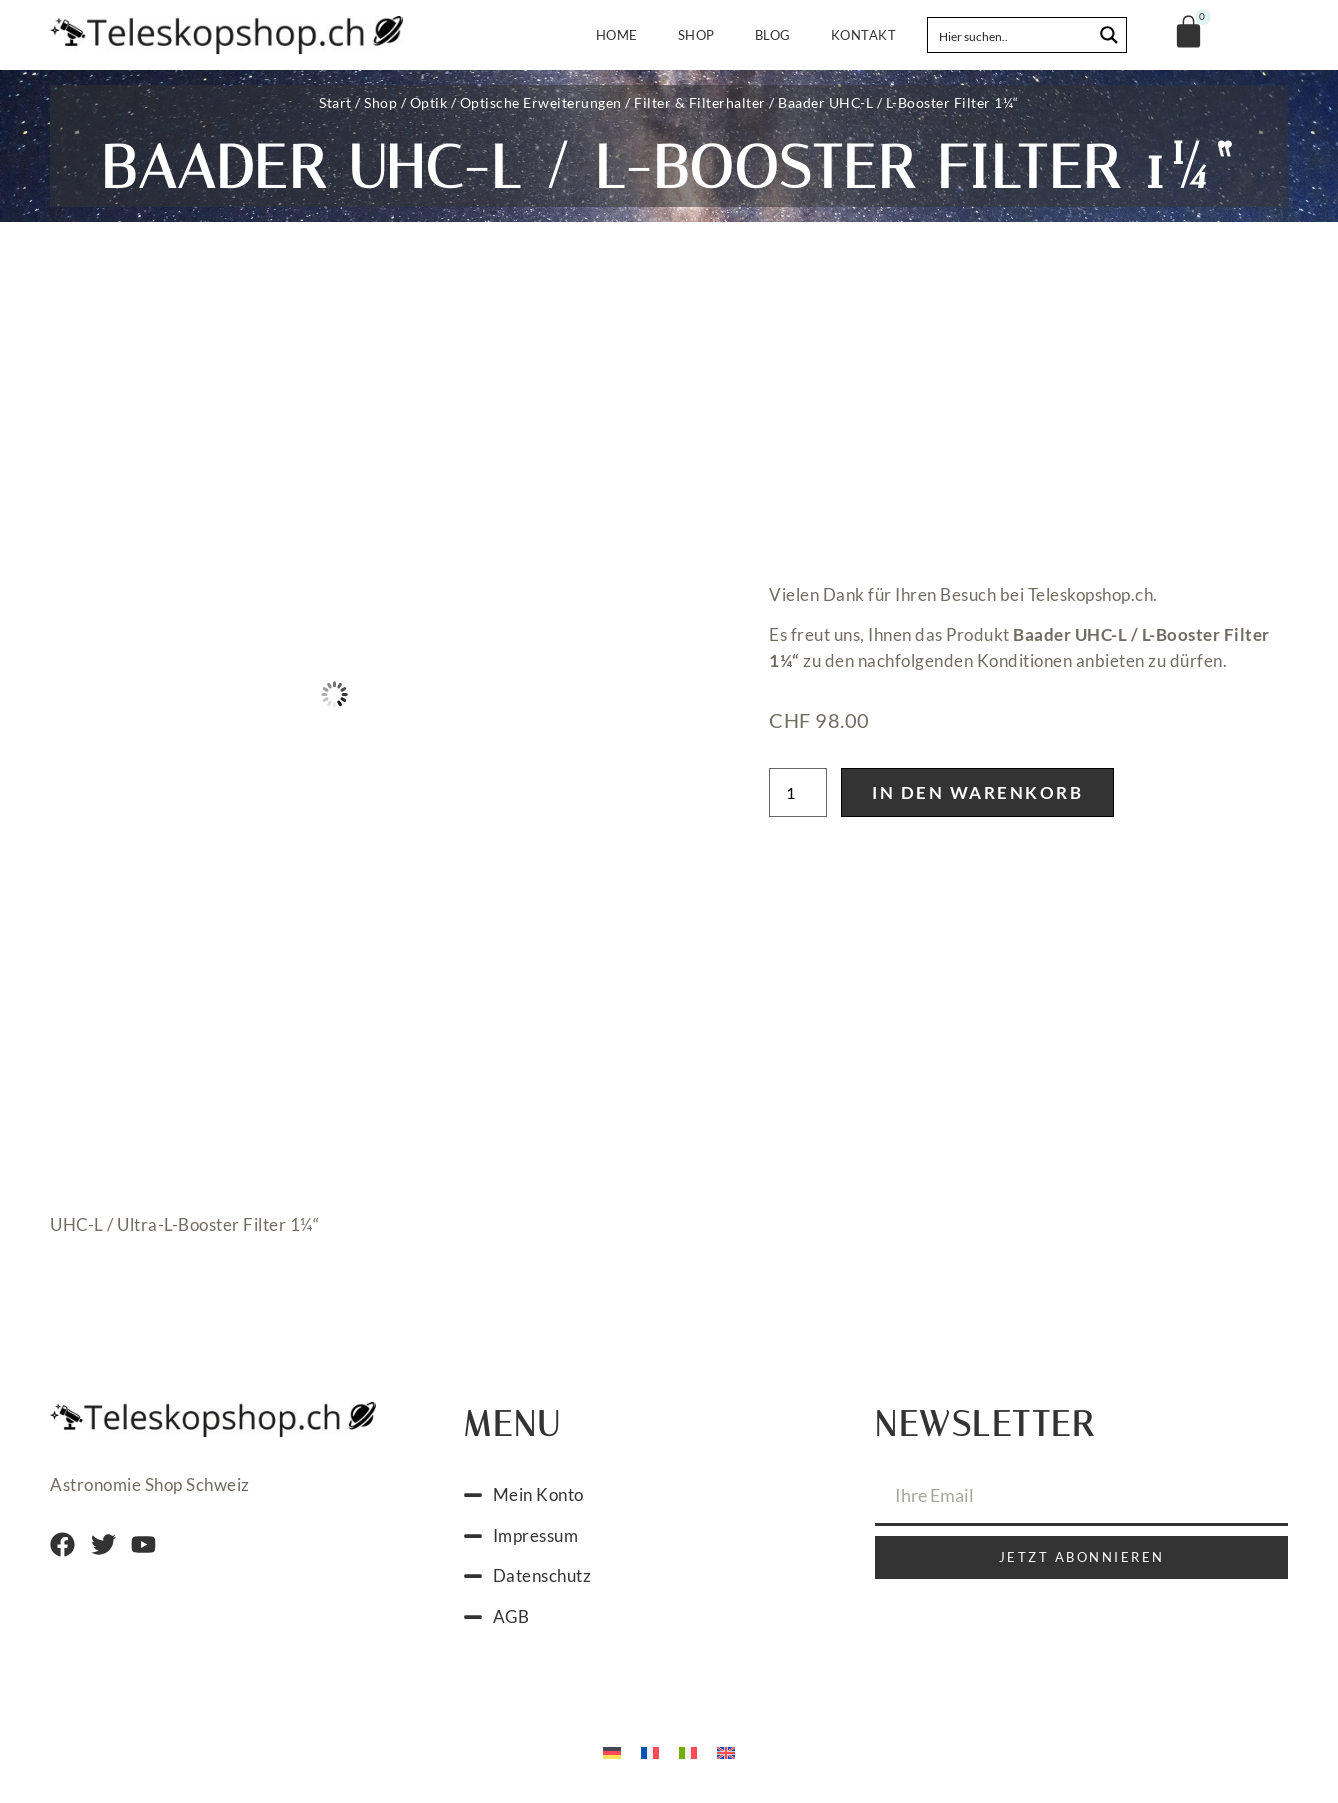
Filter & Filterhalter (700, 102)
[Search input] (1011, 35)
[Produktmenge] (798, 792)
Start (335, 102)
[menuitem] (612, 1751)
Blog (773, 35)
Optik (429, 102)
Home (617, 35)
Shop (696, 35)
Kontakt (864, 35)
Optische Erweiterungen (541, 102)
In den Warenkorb (977, 792)
